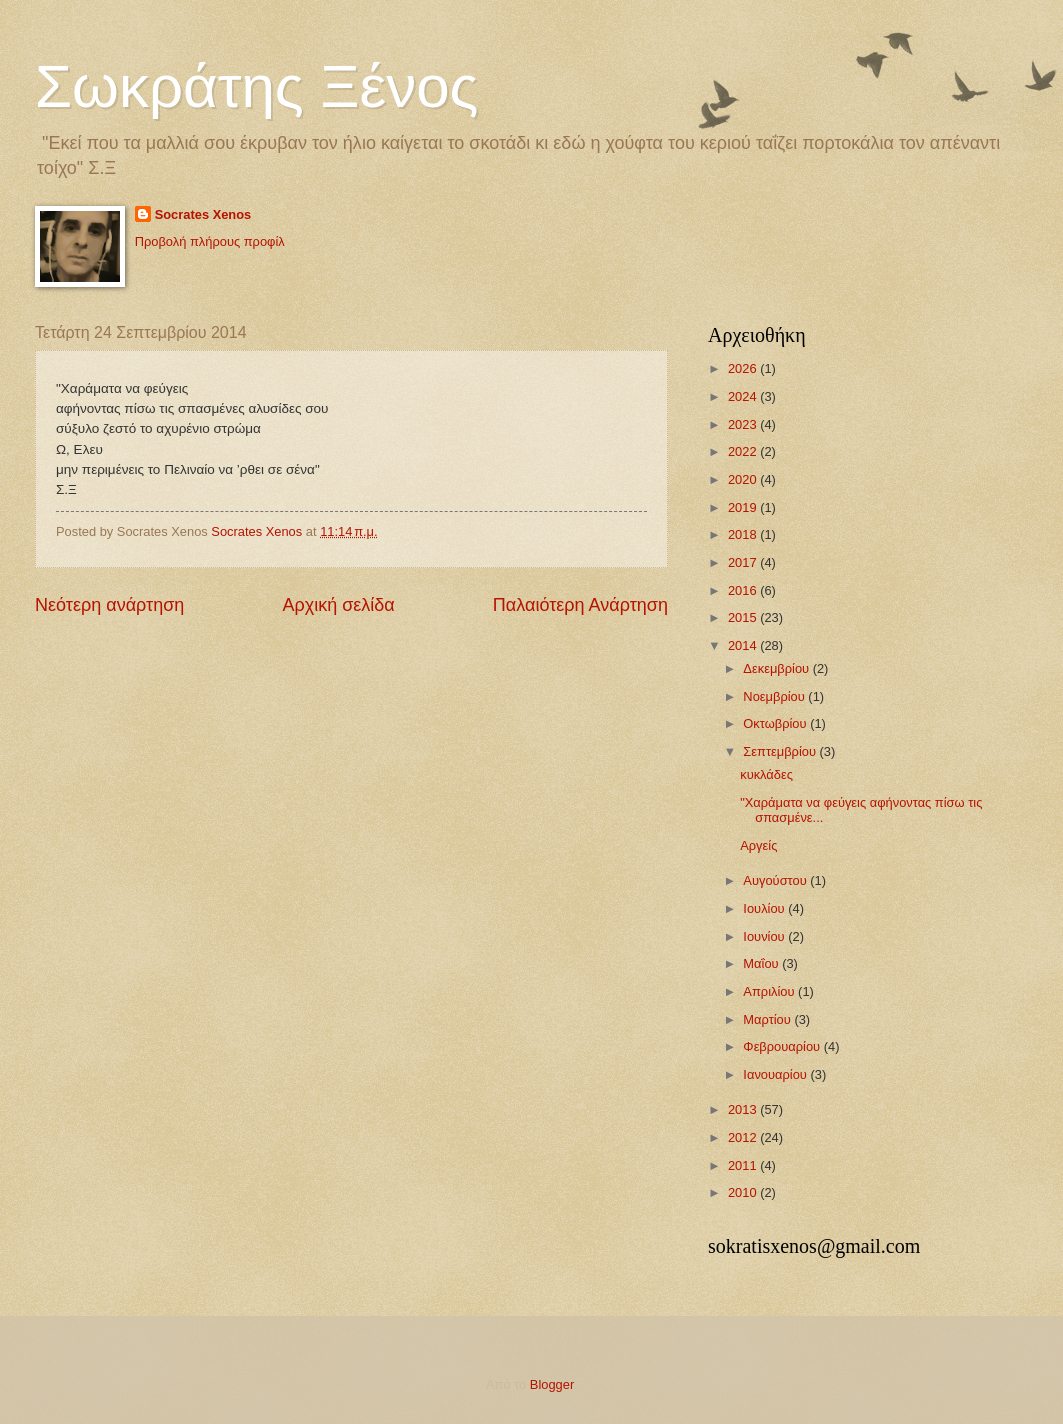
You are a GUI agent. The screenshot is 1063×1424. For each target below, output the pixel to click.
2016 (744, 590)
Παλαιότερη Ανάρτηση (580, 605)
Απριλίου (770, 991)
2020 (744, 479)
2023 (744, 424)
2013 (744, 1109)
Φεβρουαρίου (783, 1046)
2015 (744, 617)
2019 (744, 507)
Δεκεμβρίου (777, 668)
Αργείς (758, 845)
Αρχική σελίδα (338, 605)
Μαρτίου (768, 1019)
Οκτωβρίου (776, 723)
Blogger (552, 1384)
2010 (744, 1192)
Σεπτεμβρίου (781, 751)
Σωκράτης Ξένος (256, 86)
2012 (744, 1137)
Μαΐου (762, 963)
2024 (744, 396)
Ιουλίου (765, 908)
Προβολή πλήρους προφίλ (210, 241)
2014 (744, 645)
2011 (744, 1165)
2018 (744, 534)
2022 (744, 451)
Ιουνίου (765, 936)
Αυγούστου (776, 880)
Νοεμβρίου (775, 696)
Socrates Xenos (203, 214)
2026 (744, 368)
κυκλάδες (766, 774)
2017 (744, 562)
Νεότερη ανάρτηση (109, 605)
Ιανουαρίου (776, 1074)
